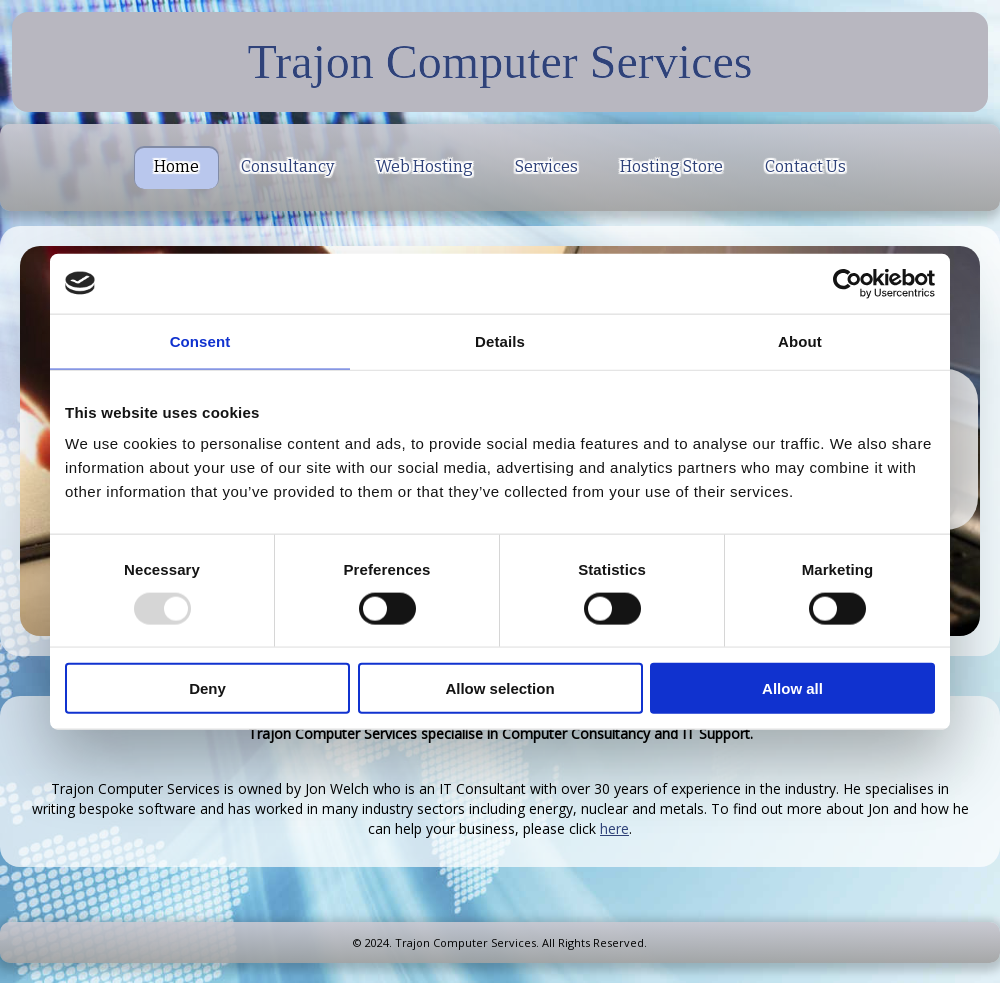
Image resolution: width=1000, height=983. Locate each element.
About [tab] (800, 340)
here (614, 828)
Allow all (792, 688)
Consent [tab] (200, 340)
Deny (207, 688)
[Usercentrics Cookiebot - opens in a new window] (847, 283)
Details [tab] (500, 340)
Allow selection (499, 688)
